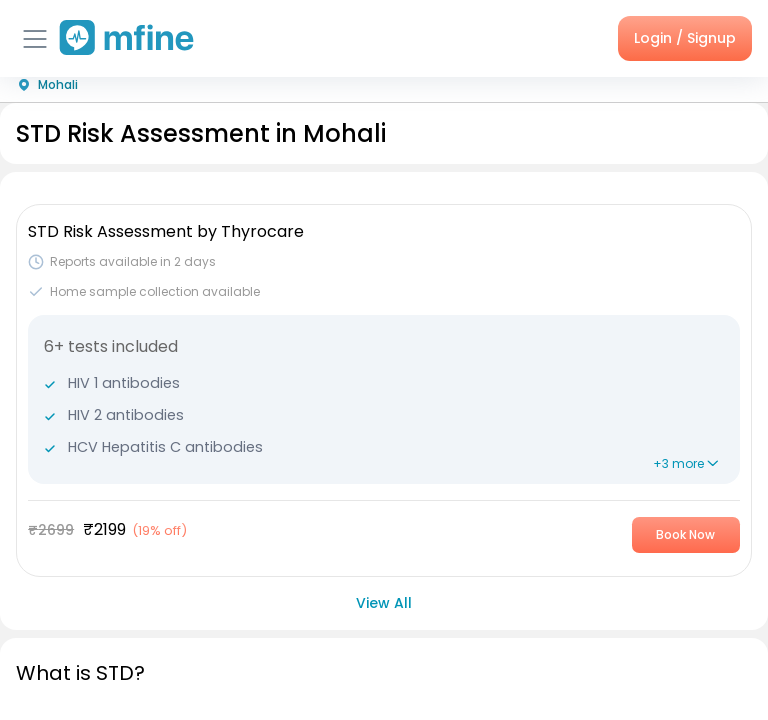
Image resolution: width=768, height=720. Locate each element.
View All (384, 603)
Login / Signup (685, 38)
